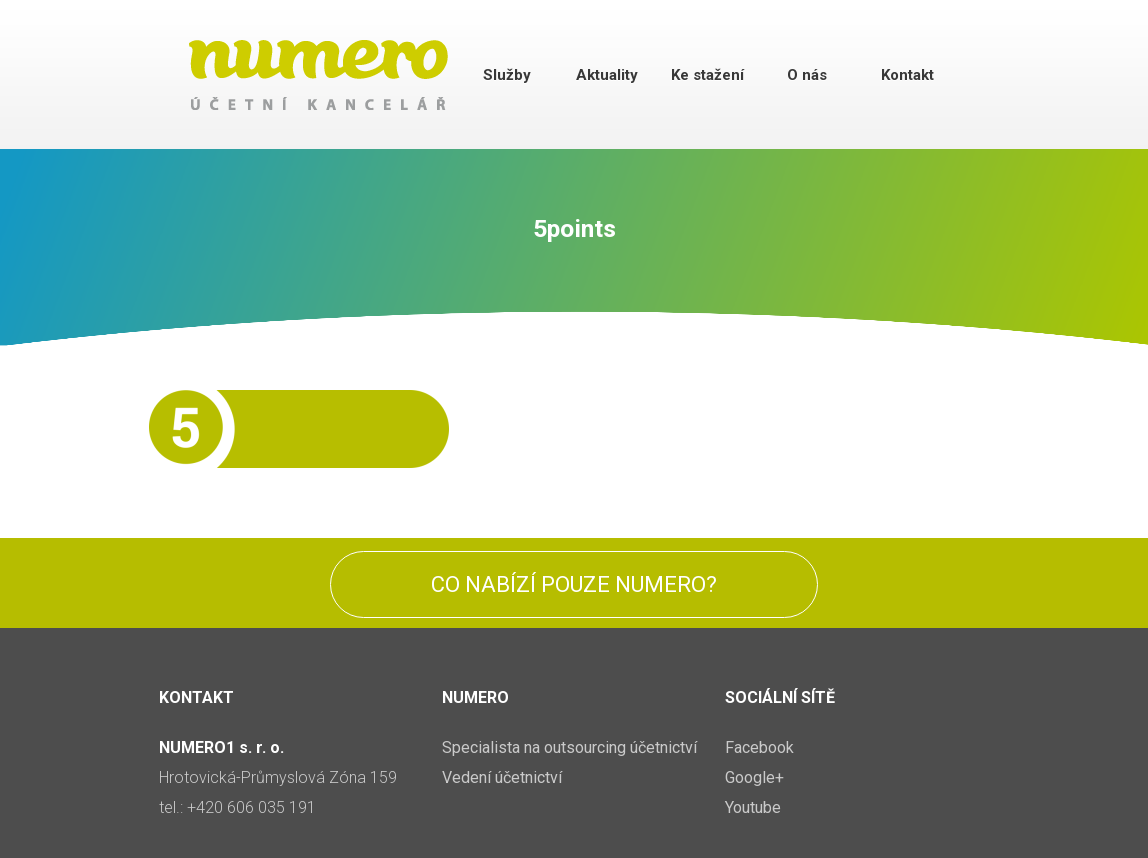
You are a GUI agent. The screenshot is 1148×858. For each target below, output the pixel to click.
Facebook (759, 747)
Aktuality (607, 75)
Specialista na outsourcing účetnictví (569, 747)
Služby (507, 75)
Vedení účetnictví (502, 777)
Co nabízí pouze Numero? (574, 584)
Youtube (753, 807)
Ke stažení (707, 75)
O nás (807, 75)
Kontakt (907, 75)
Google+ (754, 777)
